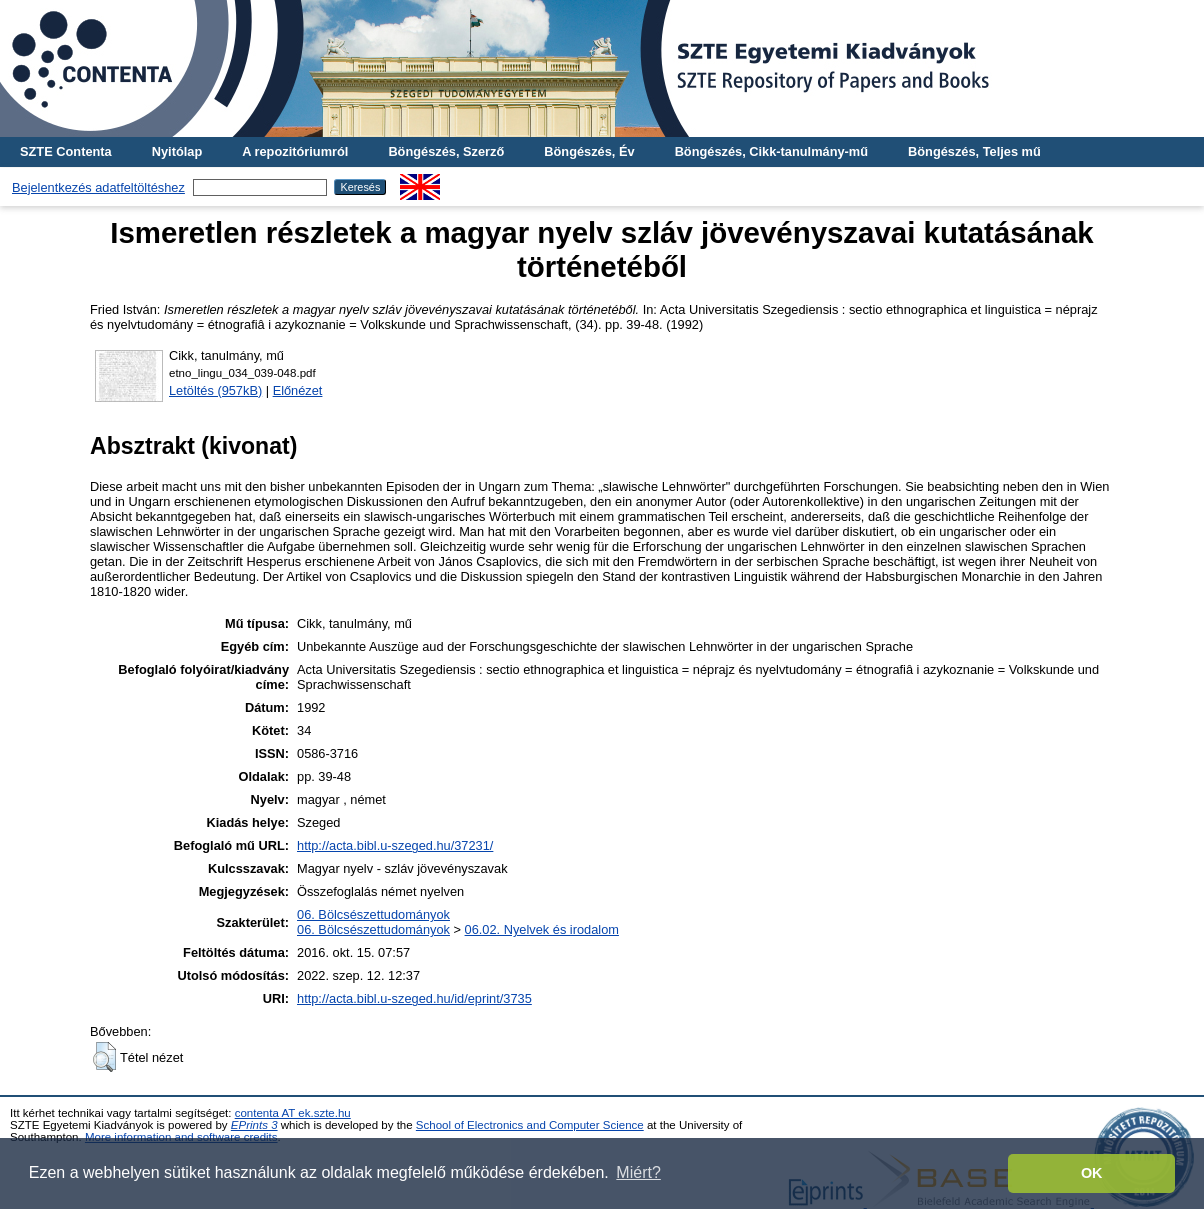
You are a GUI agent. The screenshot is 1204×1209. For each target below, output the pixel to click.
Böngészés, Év (589, 151)
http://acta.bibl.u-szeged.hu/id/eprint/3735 (414, 998)
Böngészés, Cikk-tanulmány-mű (771, 151)
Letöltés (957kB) (215, 390)
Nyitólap (177, 151)
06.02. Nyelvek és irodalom (542, 929)
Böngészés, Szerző (446, 151)
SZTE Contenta (66, 151)
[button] (104, 1057)
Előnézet (298, 390)
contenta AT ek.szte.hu (293, 1113)
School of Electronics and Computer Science (530, 1125)
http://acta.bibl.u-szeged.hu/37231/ (395, 845)
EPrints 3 (254, 1125)
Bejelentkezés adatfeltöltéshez (98, 187)
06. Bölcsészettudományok (373, 914)
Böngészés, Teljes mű (974, 151)
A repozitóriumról (295, 151)
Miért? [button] (638, 1172)
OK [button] (1092, 1173)
